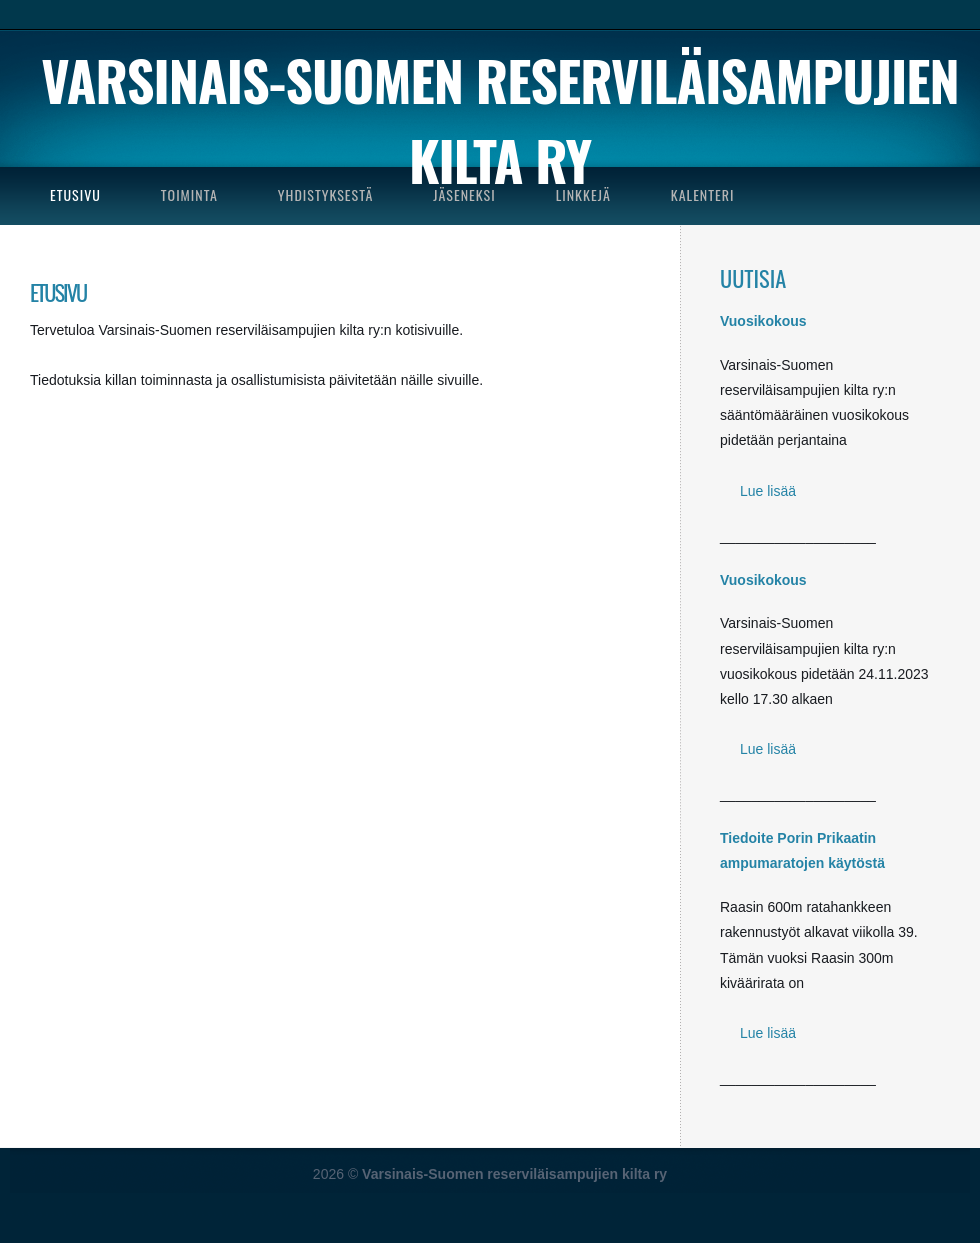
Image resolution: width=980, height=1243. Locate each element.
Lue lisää (768, 491)
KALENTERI (703, 194)
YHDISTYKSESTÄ (325, 194)
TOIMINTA (189, 194)
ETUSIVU (75, 194)
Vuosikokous (763, 321)
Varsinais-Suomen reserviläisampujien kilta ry (499, 120)
